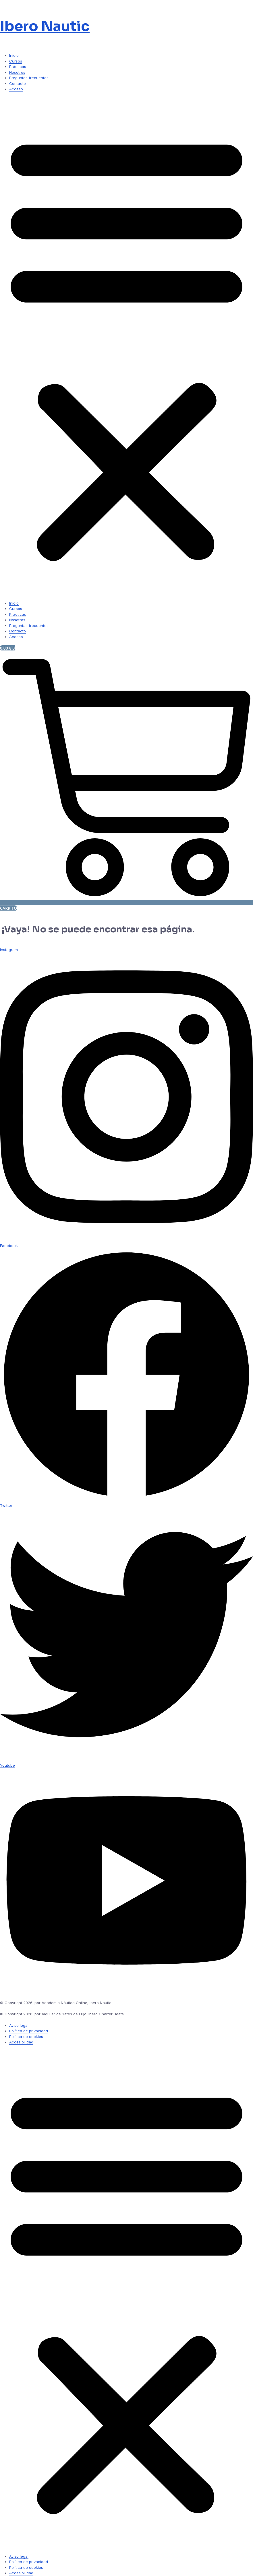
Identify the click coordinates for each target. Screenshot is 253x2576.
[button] (126, 346)
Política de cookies (26, 2036)
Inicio (14, 55)
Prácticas (17, 66)
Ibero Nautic (45, 26)
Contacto (17, 83)
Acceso (16, 89)
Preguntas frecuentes (29, 77)
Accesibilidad (21, 2042)
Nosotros (17, 72)
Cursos (15, 61)
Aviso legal (18, 2025)
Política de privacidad (28, 2031)
